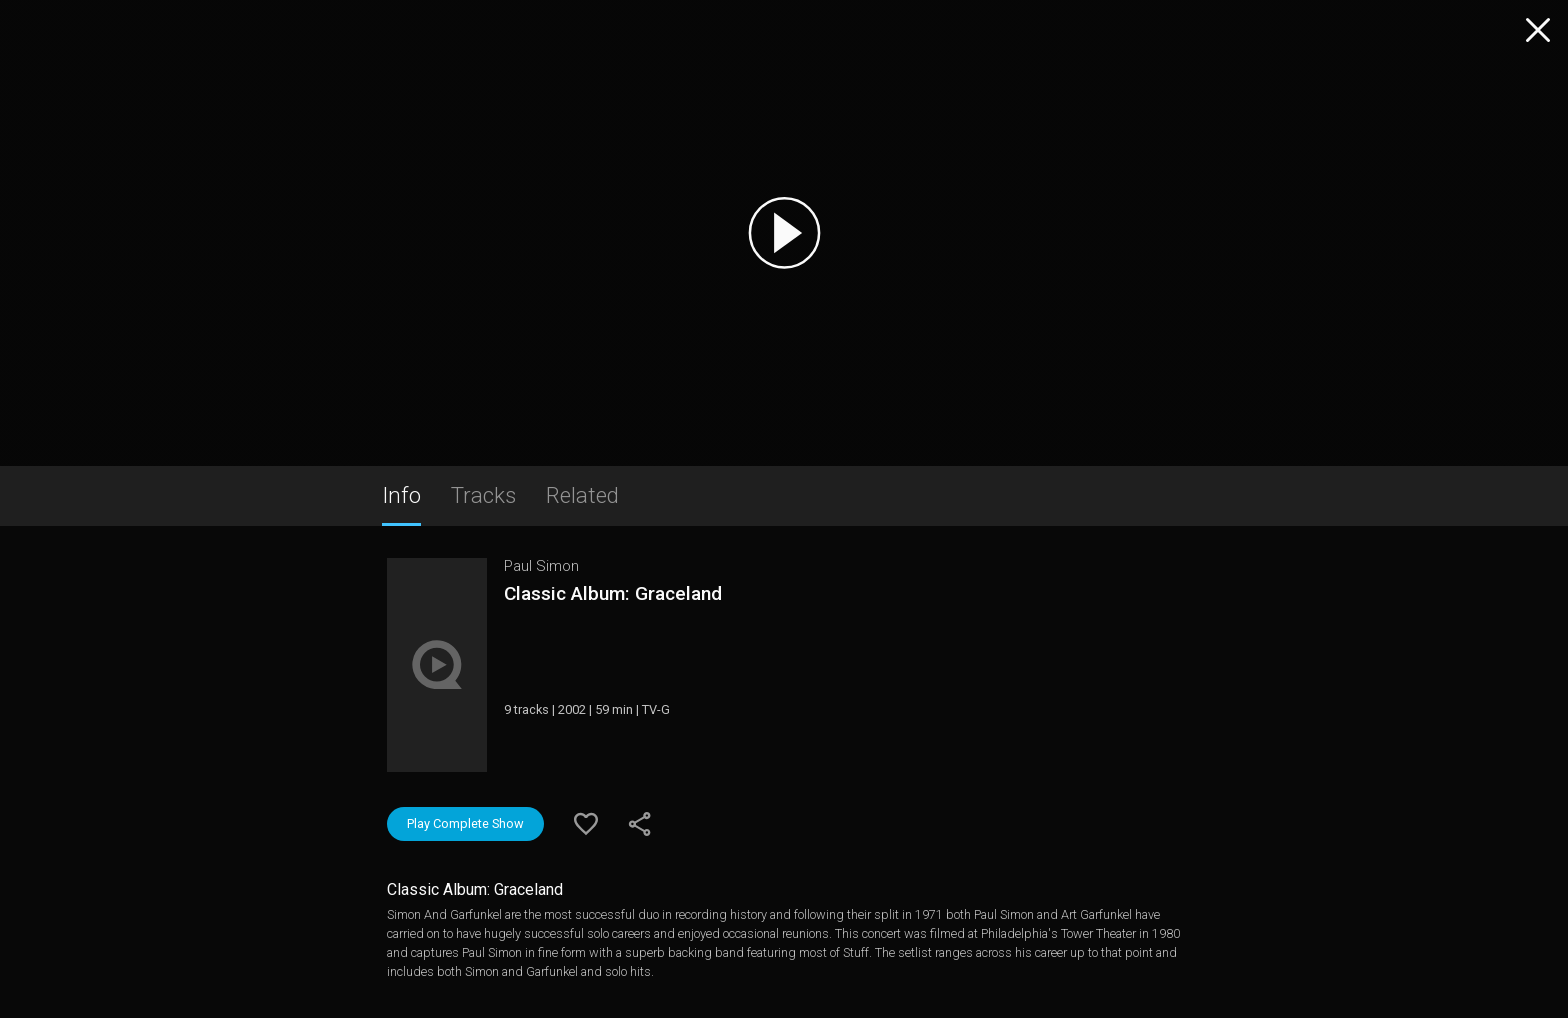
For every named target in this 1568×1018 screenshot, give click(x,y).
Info (401, 495)
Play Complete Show (465, 823)
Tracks (483, 495)
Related (582, 495)
